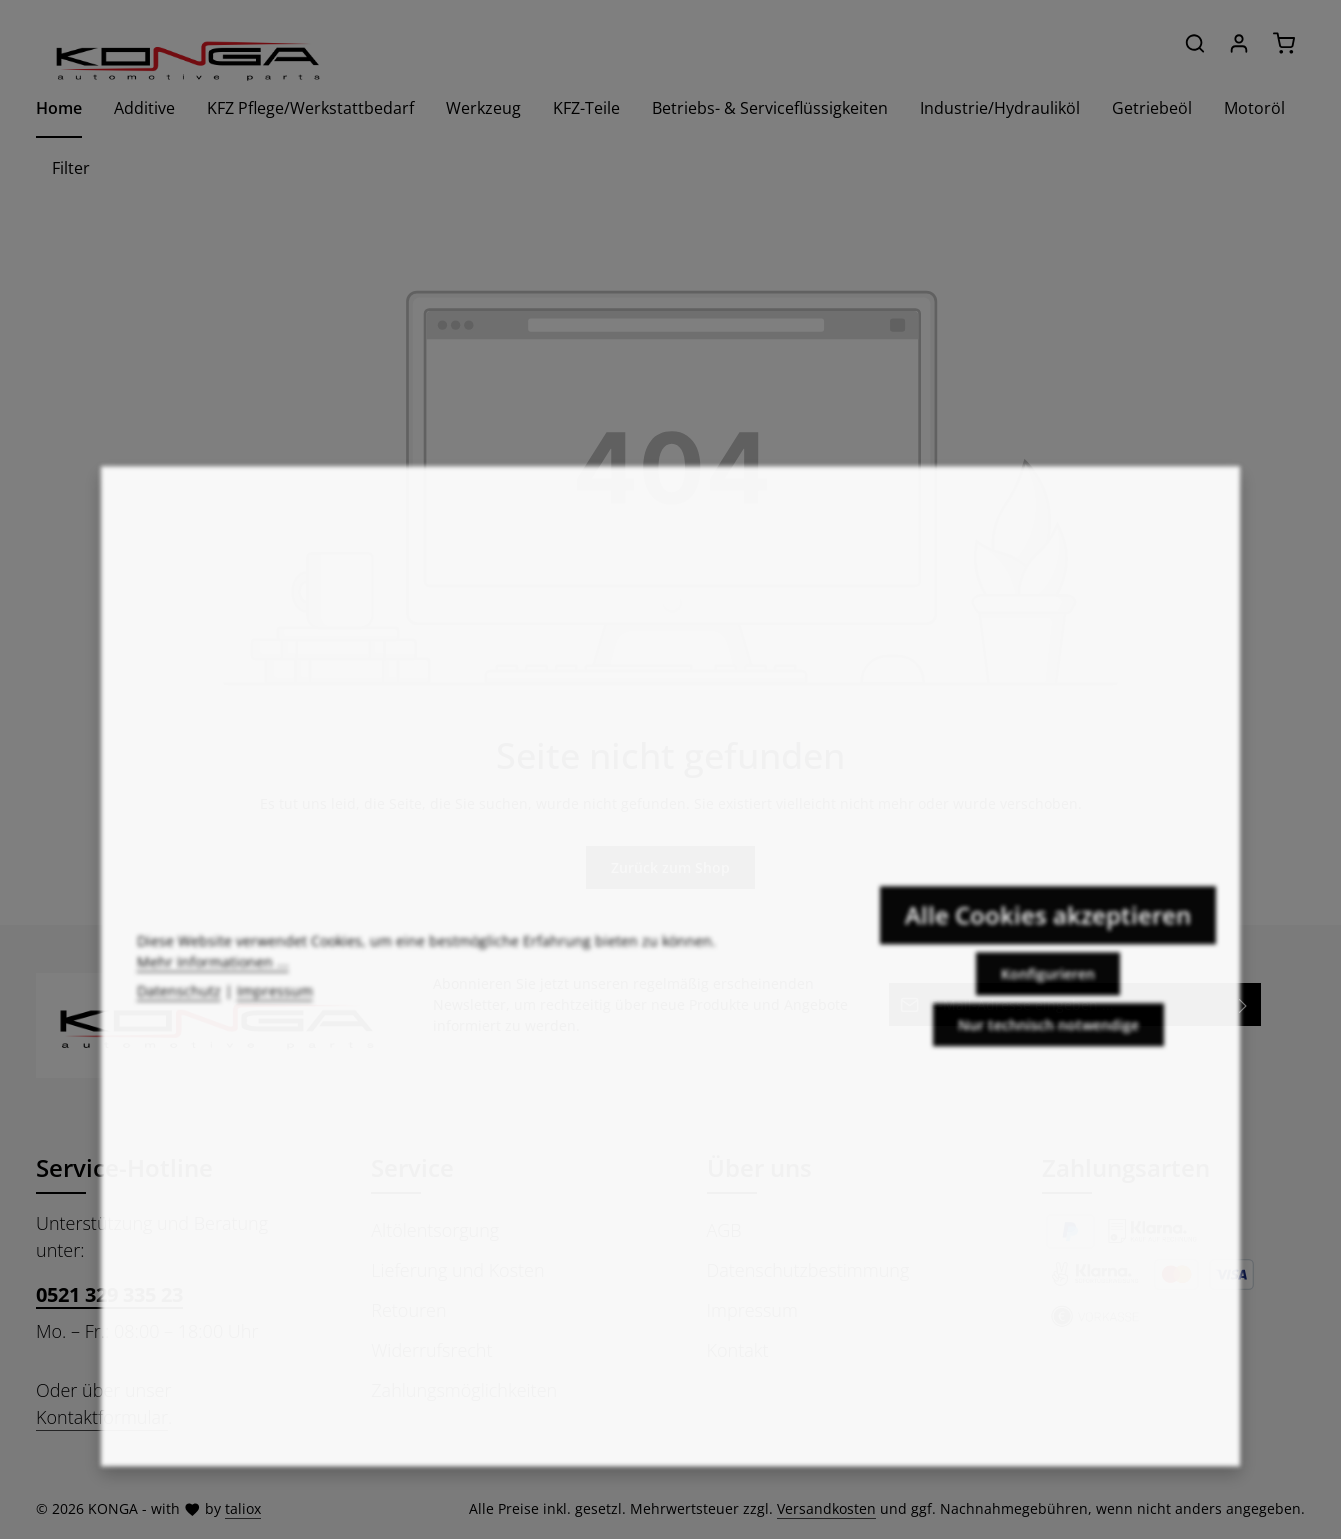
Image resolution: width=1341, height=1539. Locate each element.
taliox (243, 1508)
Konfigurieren (1048, 994)
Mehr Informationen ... (213, 983)
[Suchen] (1195, 43)
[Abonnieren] (1243, 1004)
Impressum (275, 1012)
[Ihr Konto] (1239, 43)
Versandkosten (826, 1508)
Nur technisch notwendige (1048, 1045)
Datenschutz (179, 1012)
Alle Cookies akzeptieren (1048, 935)
